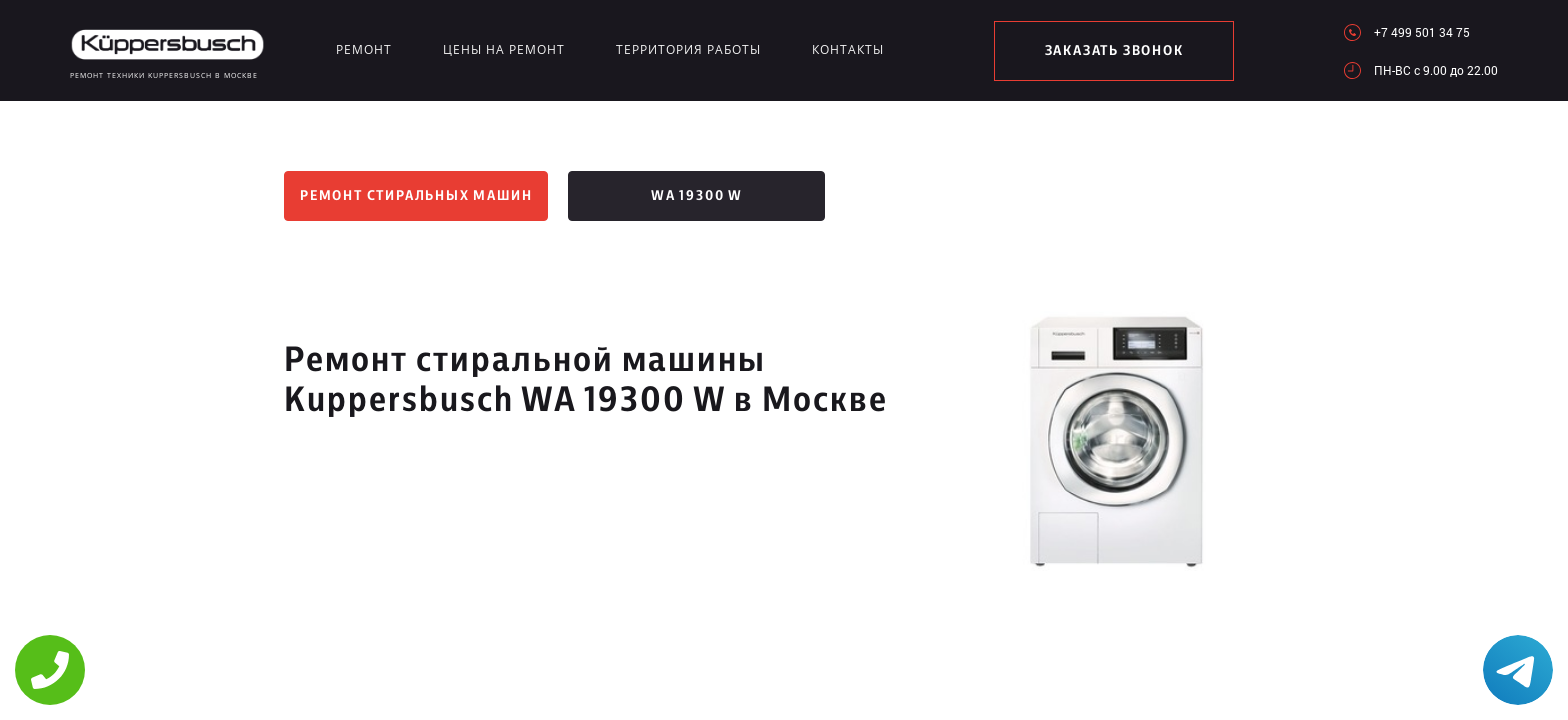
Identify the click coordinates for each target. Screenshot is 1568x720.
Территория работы (688, 49)
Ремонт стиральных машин (416, 196)
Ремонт (364, 49)
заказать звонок (1114, 51)
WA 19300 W (697, 196)
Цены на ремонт (504, 49)
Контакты (848, 49)
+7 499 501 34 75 (1422, 32)
